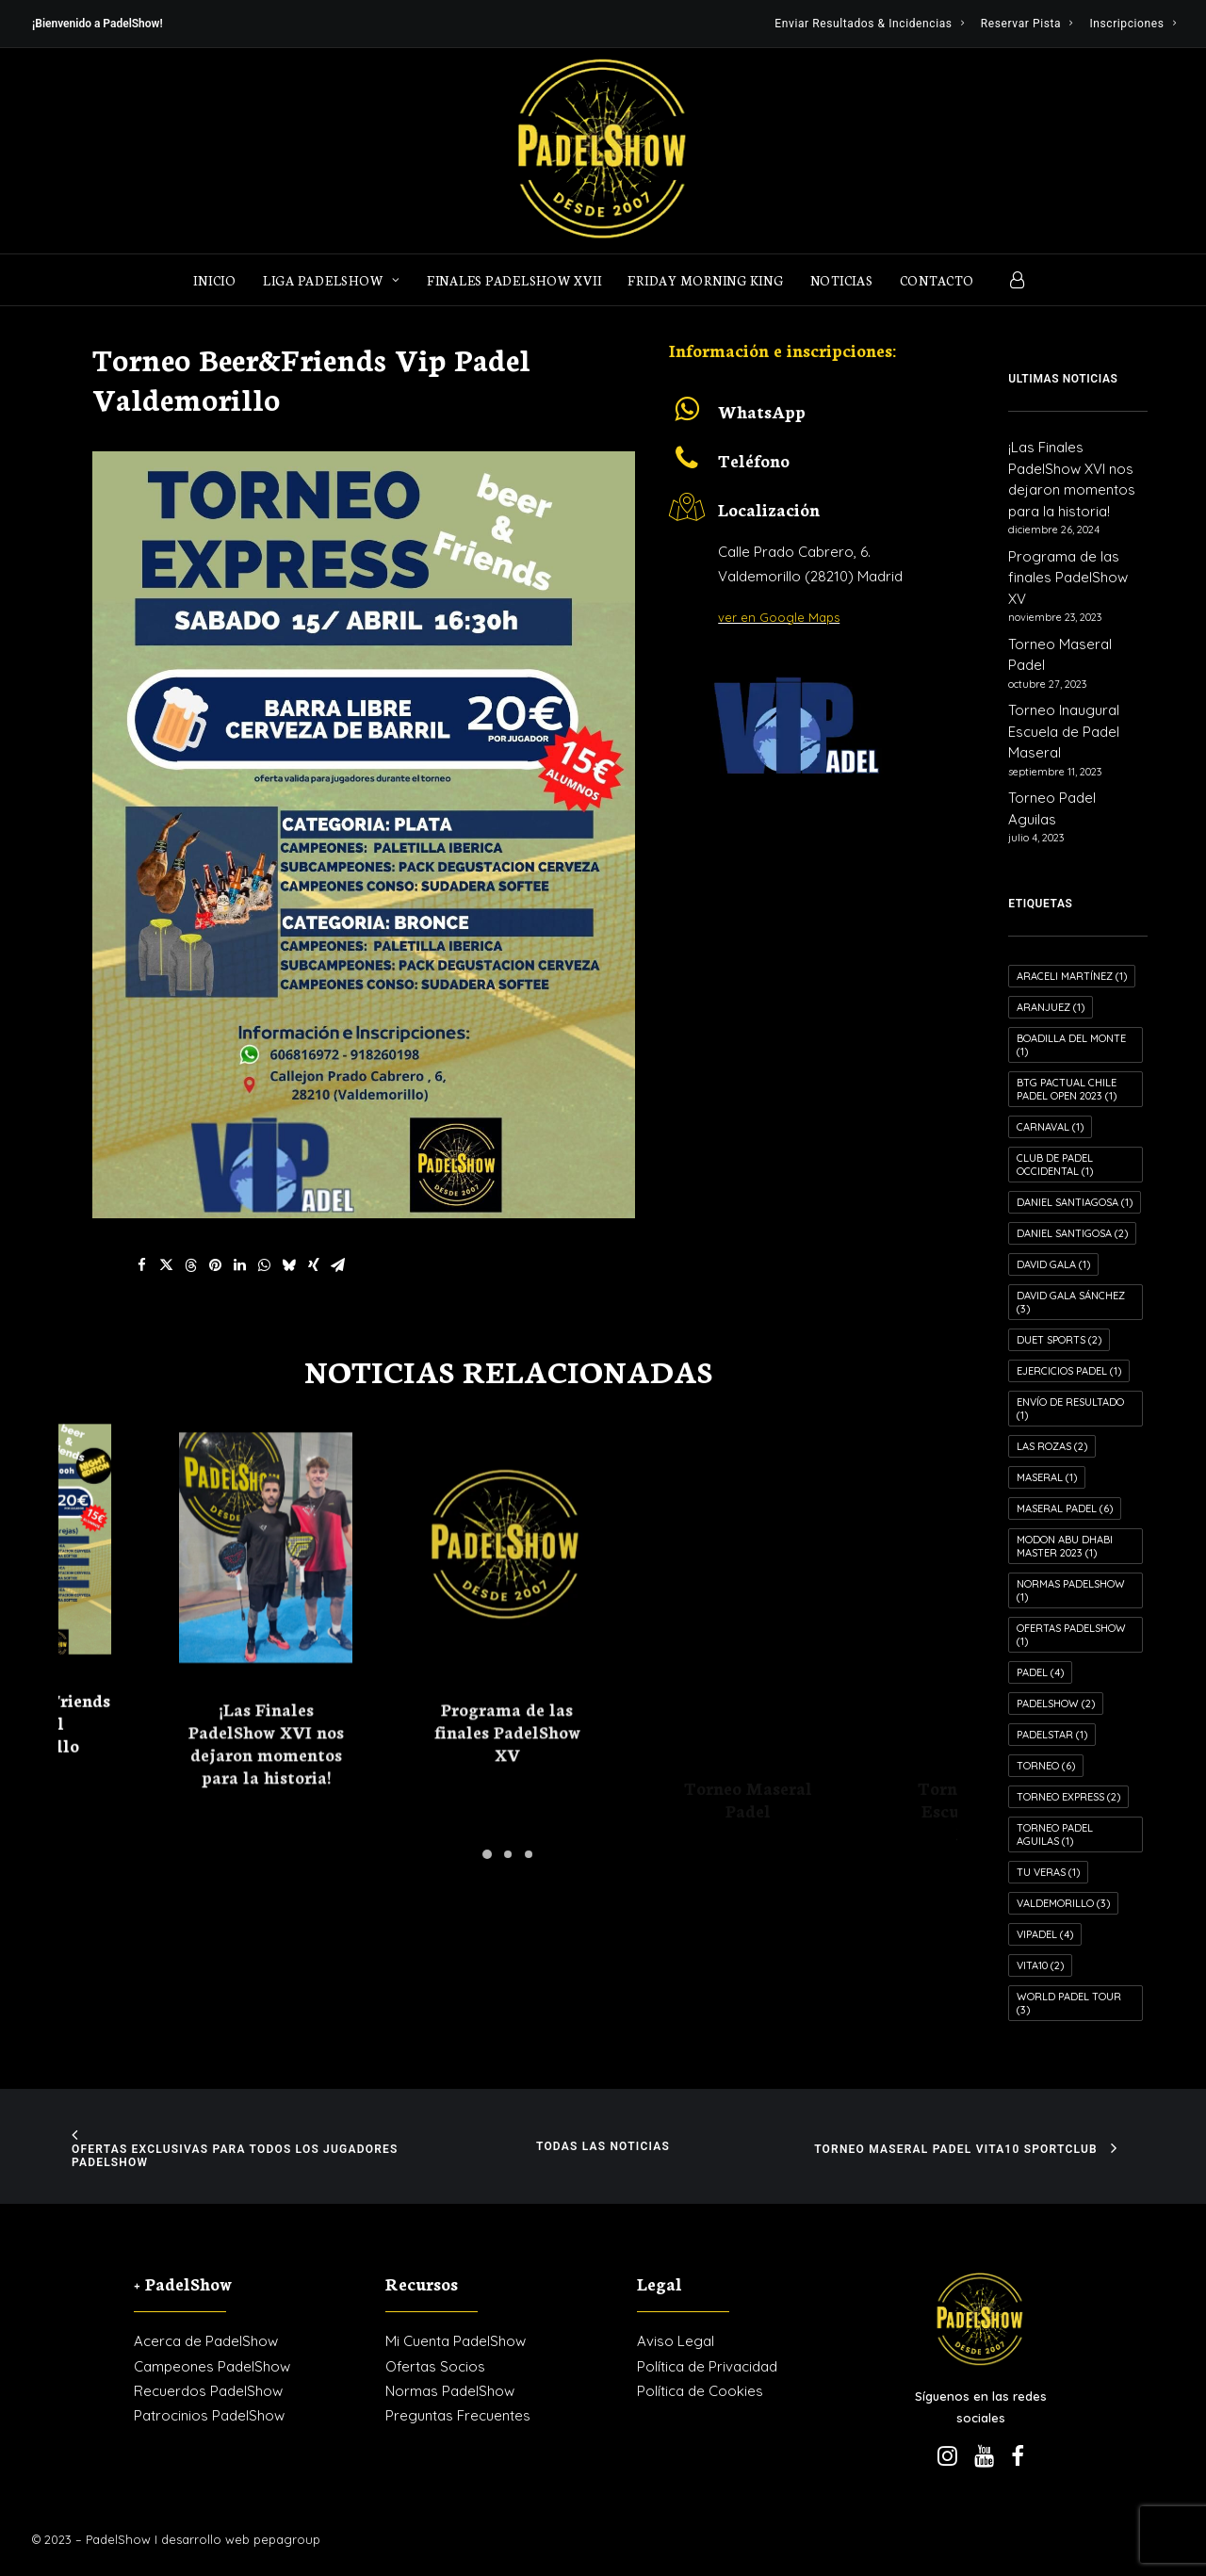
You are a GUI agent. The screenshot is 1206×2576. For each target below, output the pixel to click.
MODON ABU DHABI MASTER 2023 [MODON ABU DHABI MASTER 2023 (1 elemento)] (1065, 1546)
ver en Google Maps (778, 617)
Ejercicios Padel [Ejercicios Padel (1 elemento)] (1069, 1371)
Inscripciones (1132, 23)
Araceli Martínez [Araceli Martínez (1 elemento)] (1072, 976)
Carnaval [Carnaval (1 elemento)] (1050, 1126)
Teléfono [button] (754, 460)
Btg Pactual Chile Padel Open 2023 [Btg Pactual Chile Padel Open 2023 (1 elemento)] (1066, 1089)
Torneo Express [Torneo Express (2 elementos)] (1068, 1796)
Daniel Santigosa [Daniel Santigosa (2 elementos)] (1072, 1233)
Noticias (841, 280)
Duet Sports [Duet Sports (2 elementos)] (1059, 1339)
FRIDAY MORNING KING (705, 280)
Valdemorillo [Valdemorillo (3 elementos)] (1063, 1903)
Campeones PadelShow (212, 2366)
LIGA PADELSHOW (331, 280)
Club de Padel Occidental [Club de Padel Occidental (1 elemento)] (1055, 1164)
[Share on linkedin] (240, 1265)
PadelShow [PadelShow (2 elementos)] (1056, 1703)
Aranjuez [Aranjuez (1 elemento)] (1050, 1007)
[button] (687, 416)
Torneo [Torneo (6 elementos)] (1046, 1765)
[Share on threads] (191, 1265)
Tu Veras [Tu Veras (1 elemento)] (1048, 1872)
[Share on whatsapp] (264, 1265)
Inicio (214, 280)
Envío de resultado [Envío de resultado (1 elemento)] (1070, 1408)
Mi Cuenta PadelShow (455, 2341)
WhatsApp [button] (762, 411)
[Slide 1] (487, 1854)
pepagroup (286, 2539)
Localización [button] (769, 509)
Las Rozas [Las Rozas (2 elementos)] (1052, 1446)
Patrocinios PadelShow (209, 2415)
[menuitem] (869, 23)
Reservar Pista (1027, 23)
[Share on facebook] (142, 1265)
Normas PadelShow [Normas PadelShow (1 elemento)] (1071, 1590)
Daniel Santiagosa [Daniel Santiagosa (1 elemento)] (1075, 1202)
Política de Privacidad (707, 2366)
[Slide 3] (528, 1854)
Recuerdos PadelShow (208, 2391)
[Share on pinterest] (215, 1265)
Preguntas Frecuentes (457, 2415)
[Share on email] (338, 1265)
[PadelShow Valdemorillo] (602, 151)
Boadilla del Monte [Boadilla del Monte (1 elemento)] (1071, 1045)
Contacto (937, 280)
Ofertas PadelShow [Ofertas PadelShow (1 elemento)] (1071, 1635)
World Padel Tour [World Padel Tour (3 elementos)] (1069, 2003)
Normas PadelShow (449, 2391)
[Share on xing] (313, 1265)
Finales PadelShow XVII (514, 280)
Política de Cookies (700, 2391)
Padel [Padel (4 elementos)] (1040, 1672)
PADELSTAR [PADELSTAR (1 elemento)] (1052, 1734)
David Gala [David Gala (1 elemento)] (1053, 1264)
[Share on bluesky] (289, 1265)
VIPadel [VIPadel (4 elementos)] (1045, 1934)
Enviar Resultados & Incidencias (869, 23)
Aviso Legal (675, 2341)
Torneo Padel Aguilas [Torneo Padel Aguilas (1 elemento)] (1055, 1834)
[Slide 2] (507, 1854)
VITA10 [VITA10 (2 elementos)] (1040, 1965)
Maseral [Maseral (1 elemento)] (1047, 1477)
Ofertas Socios (435, 2366)
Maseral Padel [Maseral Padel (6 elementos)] (1065, 1508)
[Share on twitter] (166, 1265)
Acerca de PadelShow (206, 2341)
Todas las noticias (603, 2146)
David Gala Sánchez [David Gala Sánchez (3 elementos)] (1071, 1302)
